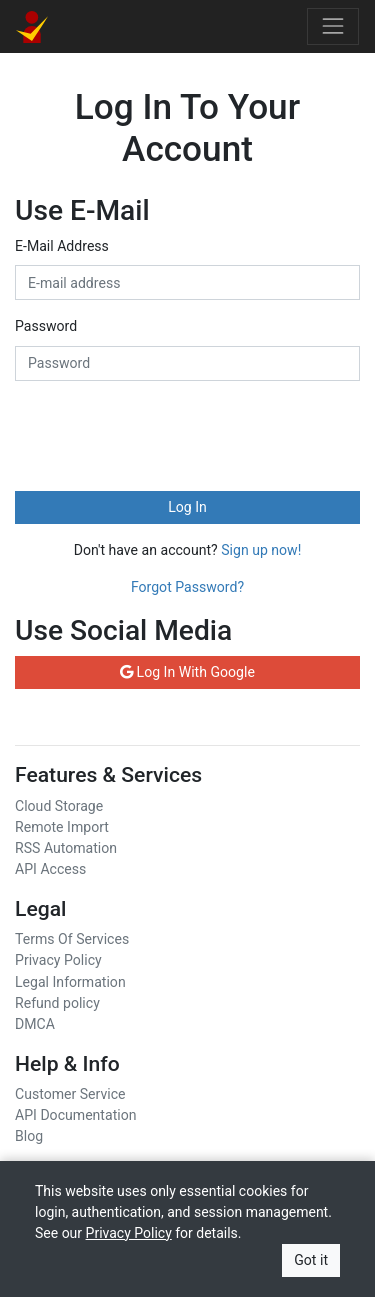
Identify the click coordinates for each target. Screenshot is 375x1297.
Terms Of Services (72, 939)
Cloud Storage (59, 806)
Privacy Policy (58, 960)
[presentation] (167, 436)
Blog (29, 1136)
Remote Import (62, 827)
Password (46, 326)
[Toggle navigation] (333, 26)
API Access (50, 869)
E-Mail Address (62, 246)
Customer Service (70, 1094)
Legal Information (70, 982)
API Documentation (75, 1115)
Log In (187, 507)
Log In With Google (187, 672)
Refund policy (57, 1003)
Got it (311, 1260)
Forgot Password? (187, 587)
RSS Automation (66, 848)
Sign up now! (261, 550)
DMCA (35, 1024)
